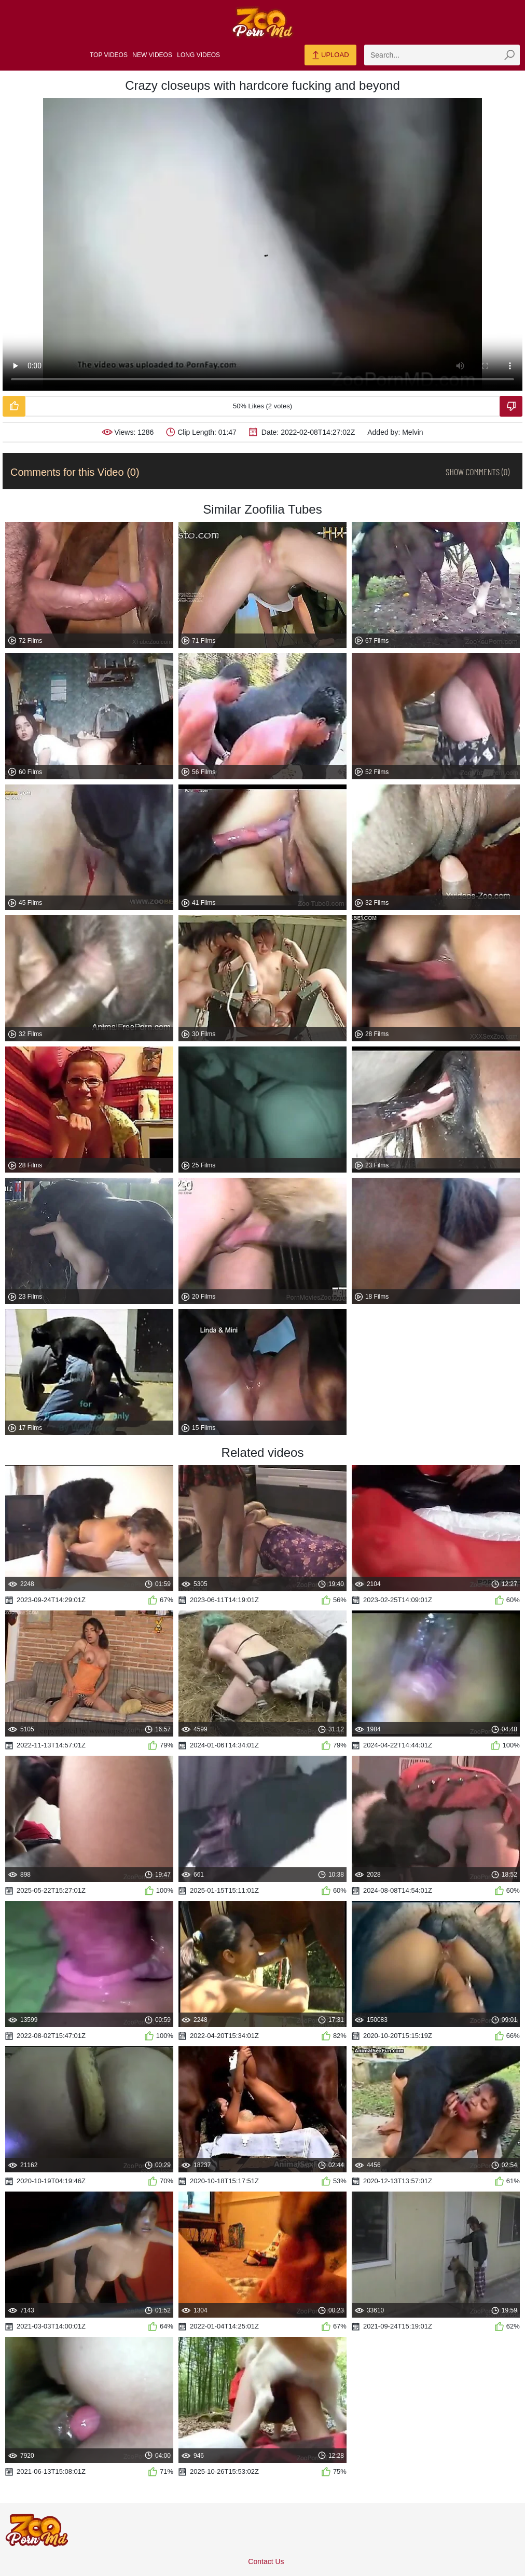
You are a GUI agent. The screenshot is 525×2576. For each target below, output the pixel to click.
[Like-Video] (14, 406)
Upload (330, 55)
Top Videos (109, 55)
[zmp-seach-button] (509, 55)
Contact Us (266, 2561)
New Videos (152, 55)
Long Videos (198, 55)
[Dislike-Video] (511, 406)
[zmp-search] (442, 55)
